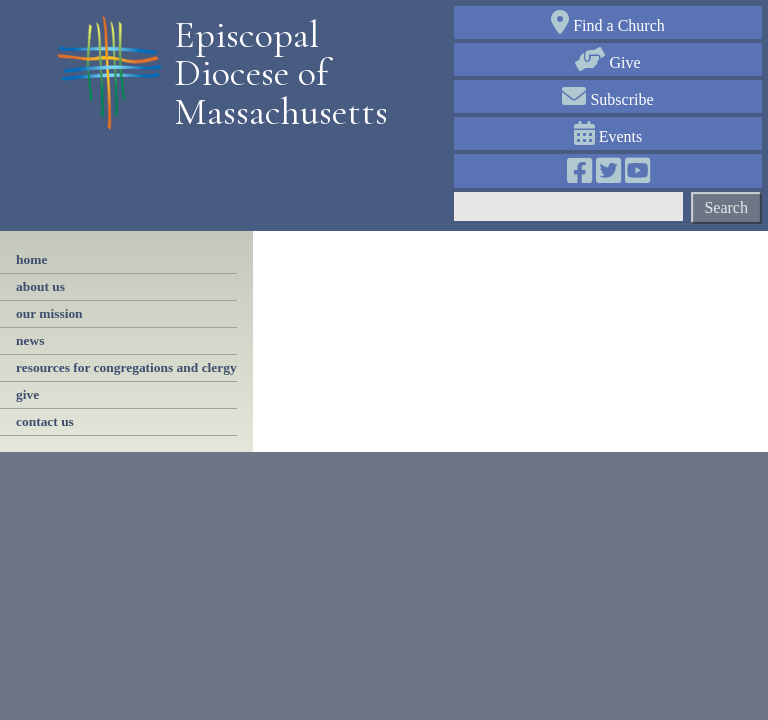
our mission (49, 313)
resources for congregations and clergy (126, 367)
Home (31, 259)
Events (608, 136)
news (30, 340)
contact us (45, 421)
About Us (40, 286)
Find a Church (608, 25)
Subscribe (607, 99)
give (27, 394)
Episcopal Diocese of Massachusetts (274, 73)
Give (607, 62)
